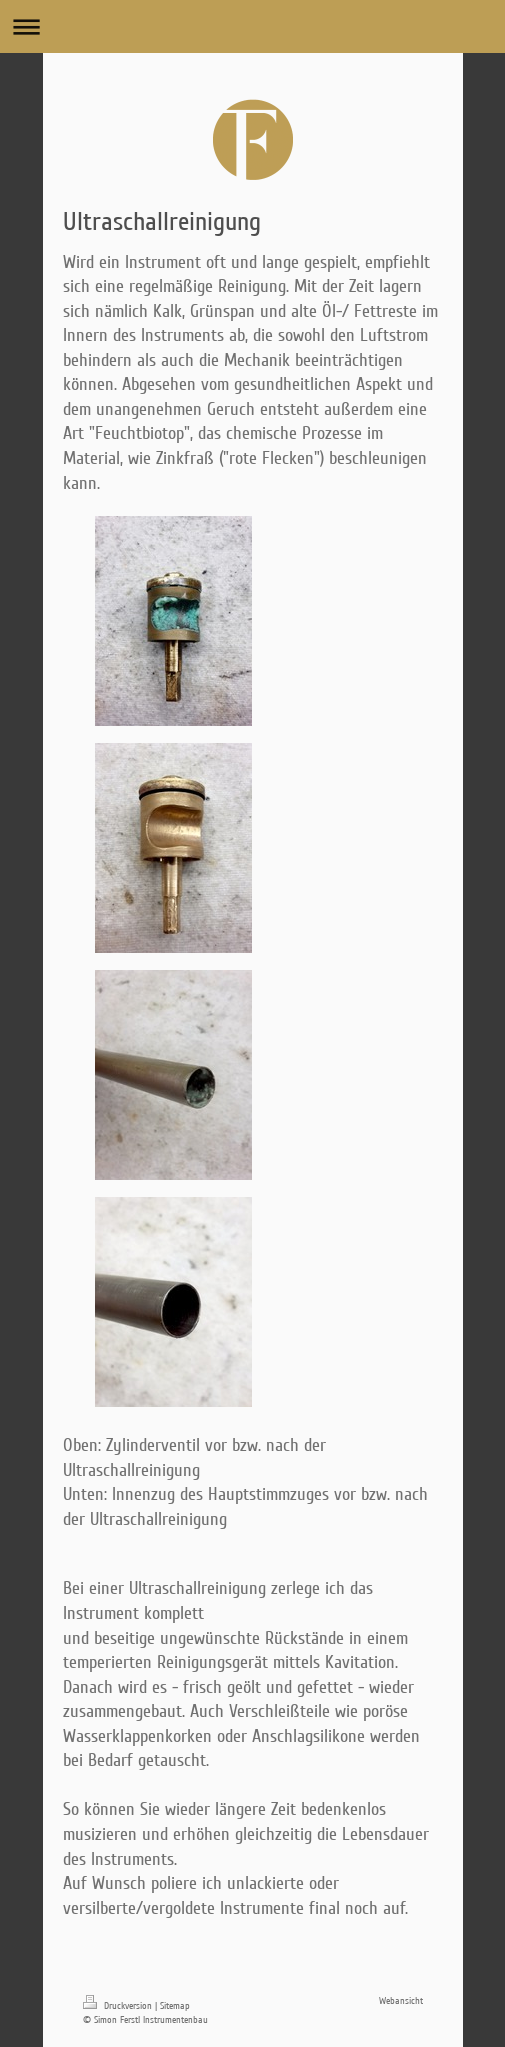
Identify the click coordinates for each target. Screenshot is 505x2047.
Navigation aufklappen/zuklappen (252, 26)
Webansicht (401, 2001)
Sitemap (175, 2006)
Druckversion (119, 2006)
